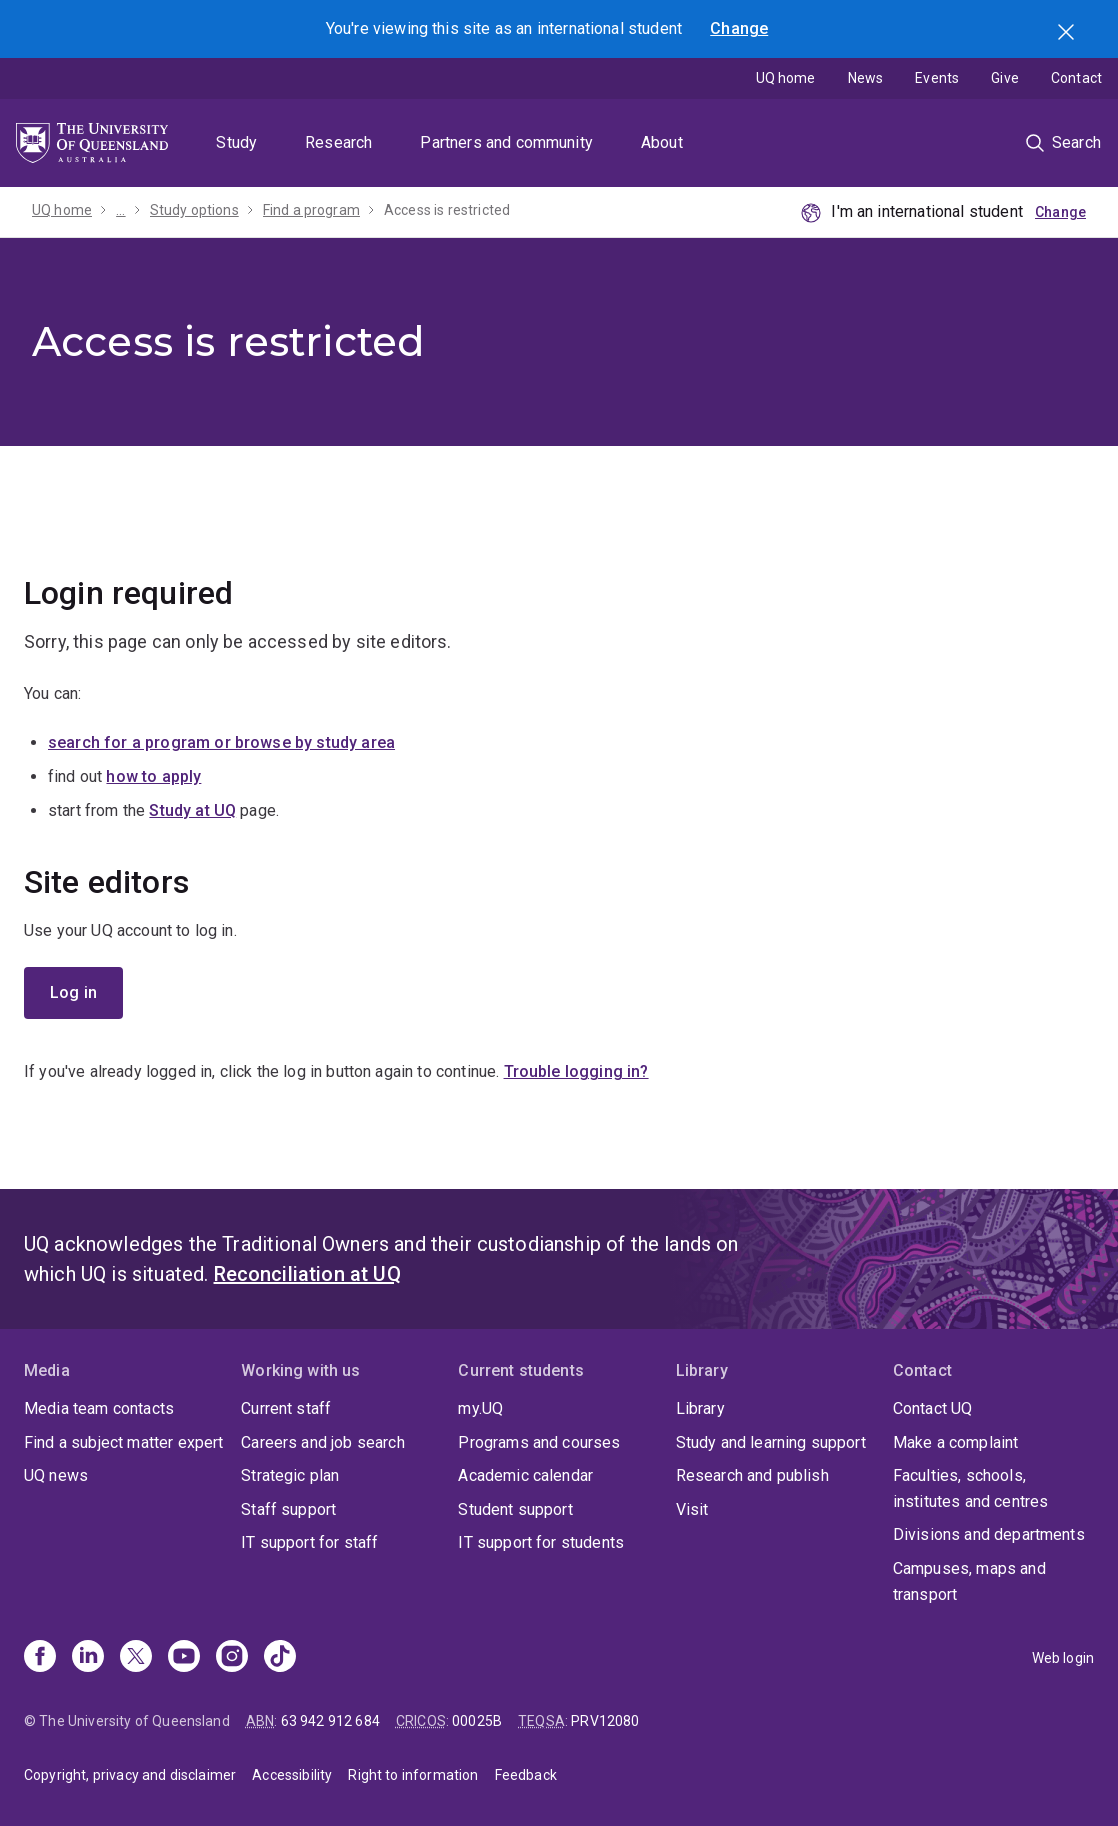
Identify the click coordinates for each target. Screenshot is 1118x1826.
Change (739, 28)
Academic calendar (525, 1475)
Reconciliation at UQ (307, 1274)
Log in (73, 992)
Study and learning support (771, 1442)
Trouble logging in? (576, 1071)
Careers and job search (323, 1442)
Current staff (286, 1408)
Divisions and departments (989, 1534)
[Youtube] (184, 1658)
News (866, 78)
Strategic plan (290, 1475)
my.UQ (480, 1408)
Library (700, 1408)
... (120, 210)
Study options (194, 210)
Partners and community (506, 142)
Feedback (526, 1775)
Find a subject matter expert (123, 1442)
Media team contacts (99, 1408)
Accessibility (292, 1775)
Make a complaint (956, 1442)
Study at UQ (192, 810)
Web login (1063, 1658)
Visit (692, 1509)
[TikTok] (280, 1658)
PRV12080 (605, 1721)
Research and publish (752, 1475)
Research (338, 142)
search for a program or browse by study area (221, 742)
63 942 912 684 (330, 1721)
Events (937, 78)
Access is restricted (447, 210)
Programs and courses (539, 1442)
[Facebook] (40, 1658)
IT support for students (541, 1542)
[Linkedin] (88, 1658)
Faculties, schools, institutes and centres (971, 1488)
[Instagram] (232, 1658)
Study (236, 142)
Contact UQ (933, 1408)
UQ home (786, 78)
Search (1068, 34)
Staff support (288, 1509)
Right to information (413, 1775)
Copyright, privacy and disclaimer (130, 1775)
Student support (515, 1509)
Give (1005, 78)
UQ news (56, 1475)
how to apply (153, 776)
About (662, 142)
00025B (477, 1721)
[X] (136, 1658)
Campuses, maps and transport (969, 1581)
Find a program (311, 210)
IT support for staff (309, 1542)
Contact (1076, 78)
